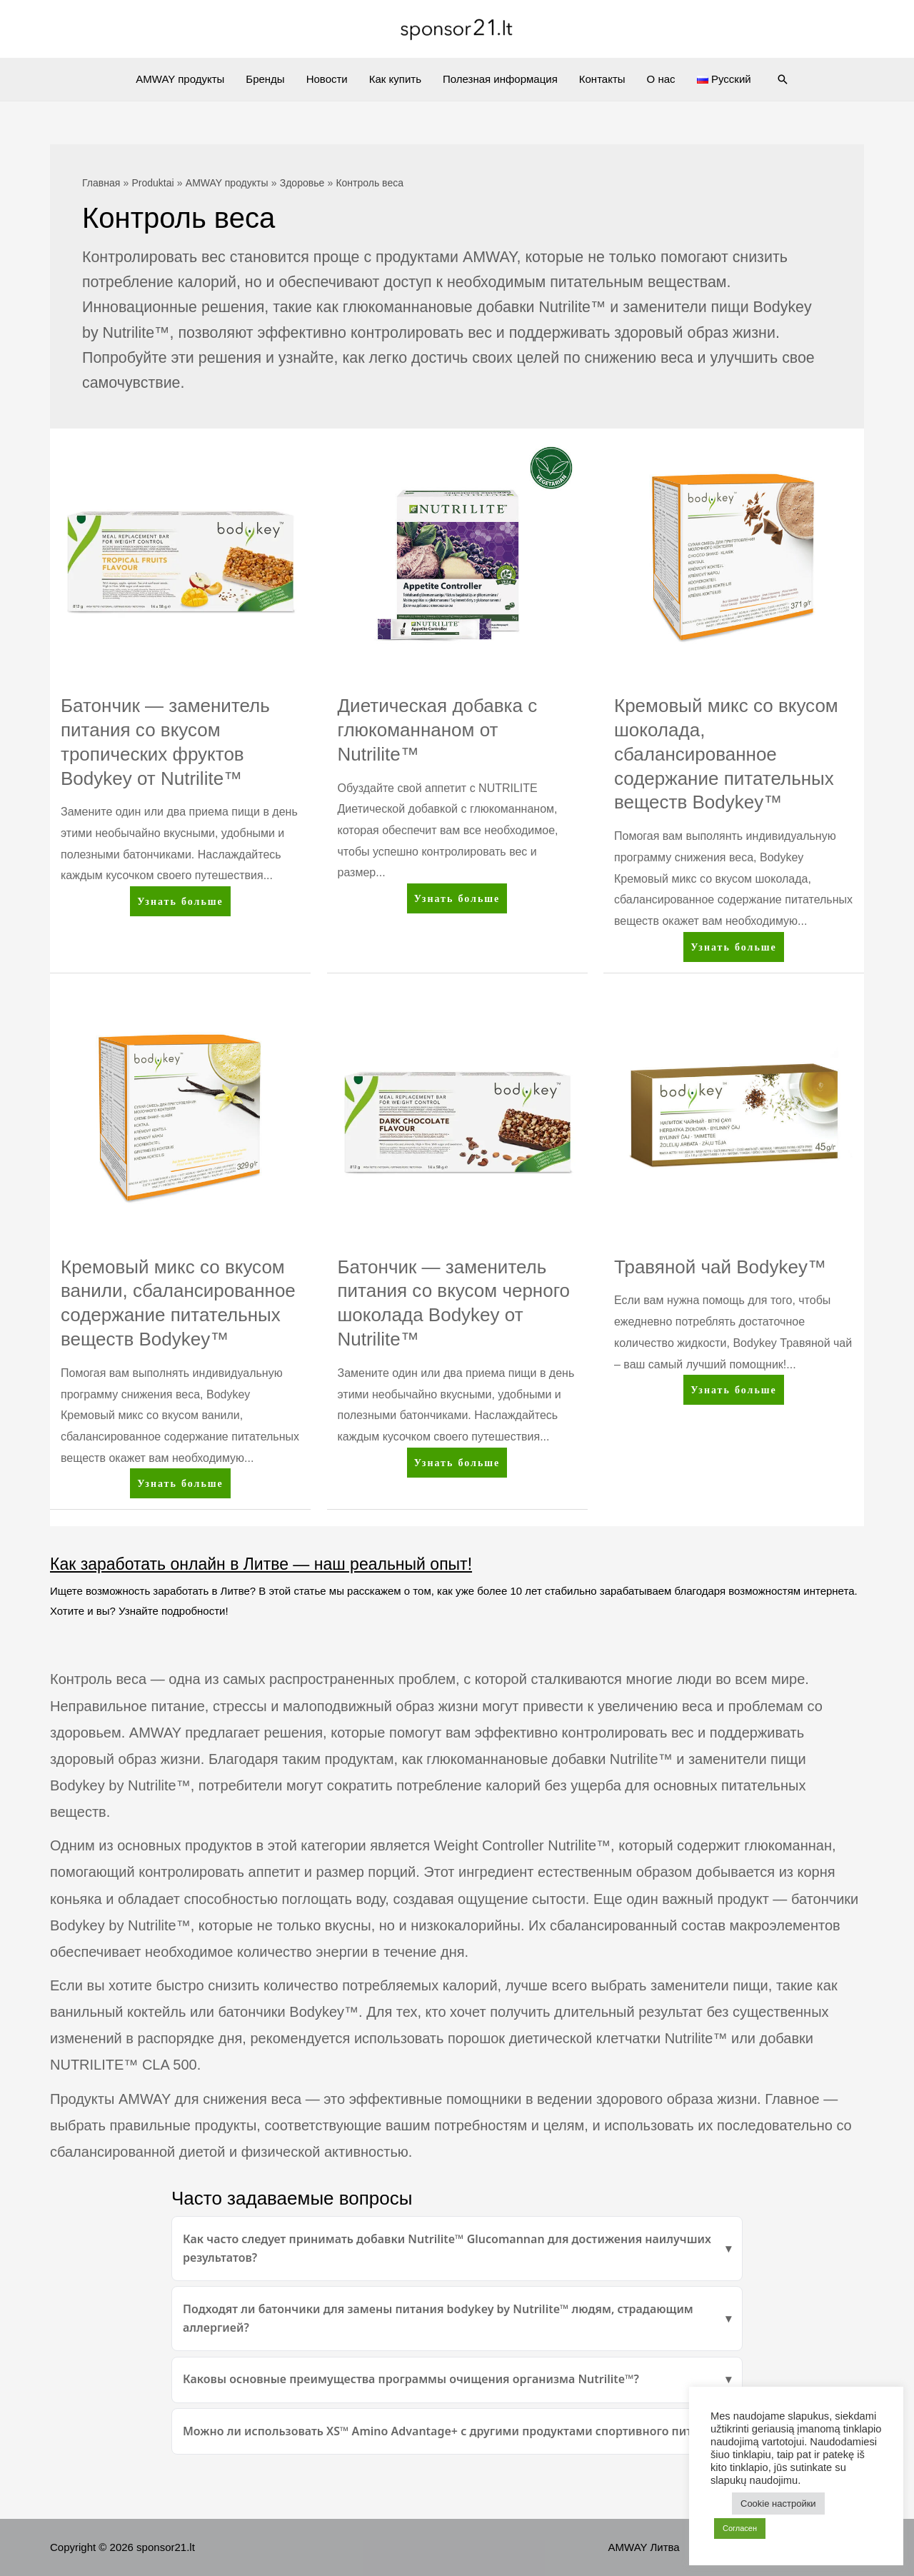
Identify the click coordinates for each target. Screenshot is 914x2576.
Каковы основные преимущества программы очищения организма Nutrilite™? (411, 2379)
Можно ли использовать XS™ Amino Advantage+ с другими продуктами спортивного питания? (454, 2431)
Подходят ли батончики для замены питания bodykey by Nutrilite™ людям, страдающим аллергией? (438, 2318)
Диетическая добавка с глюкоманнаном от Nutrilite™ (438, 730)
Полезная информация (500, 79)
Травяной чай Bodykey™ (720, 1267)
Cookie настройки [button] (778, 2503)
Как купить (395, 79)
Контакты (602, 79)
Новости (327, 79)
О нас (661, 79)
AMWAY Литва (644, 2547)
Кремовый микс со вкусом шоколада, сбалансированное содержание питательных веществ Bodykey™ (726, 754)
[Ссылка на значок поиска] (782, 79)
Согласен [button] (740, 2528)
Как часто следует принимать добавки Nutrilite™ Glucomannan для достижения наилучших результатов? (447, 2248)
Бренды (265, 79)
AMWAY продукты (180, 79)
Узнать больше (180, 903)
